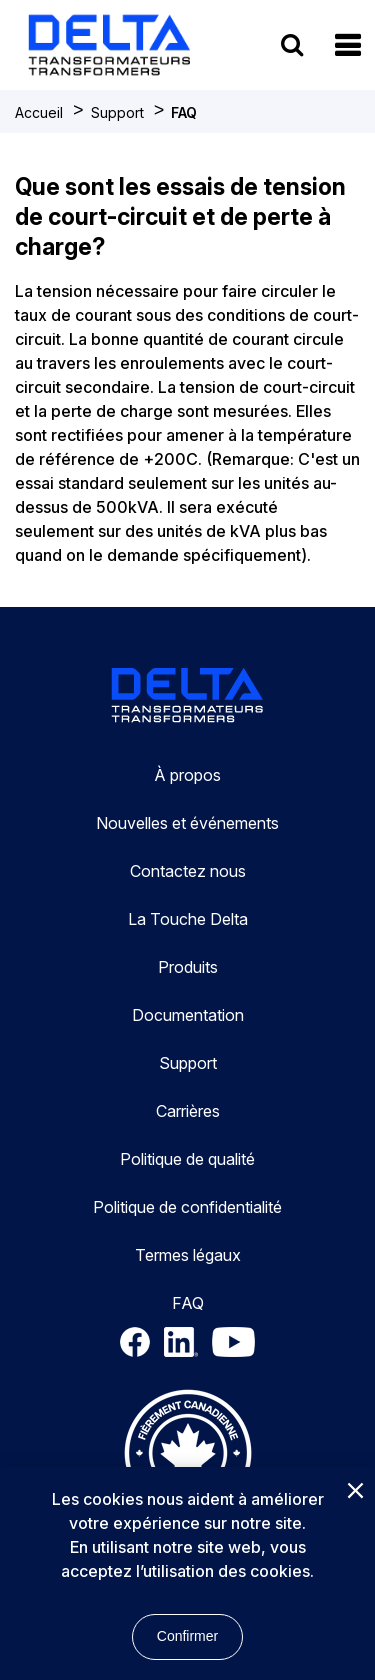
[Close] (355, 1492)
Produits (188, 967)
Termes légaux (188, 1255)
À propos (187, 775)
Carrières (188, 1111)
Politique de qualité (187, 1159)
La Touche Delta (188, 919)
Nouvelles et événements (187, 823)
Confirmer (187, 1636)
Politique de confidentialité (187, 1207)
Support (117, 112)
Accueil (39, 112)
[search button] (292, 44)
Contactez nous (188, 871)
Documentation (188, 1015)
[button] (347, 45)
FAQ (184, 112)
